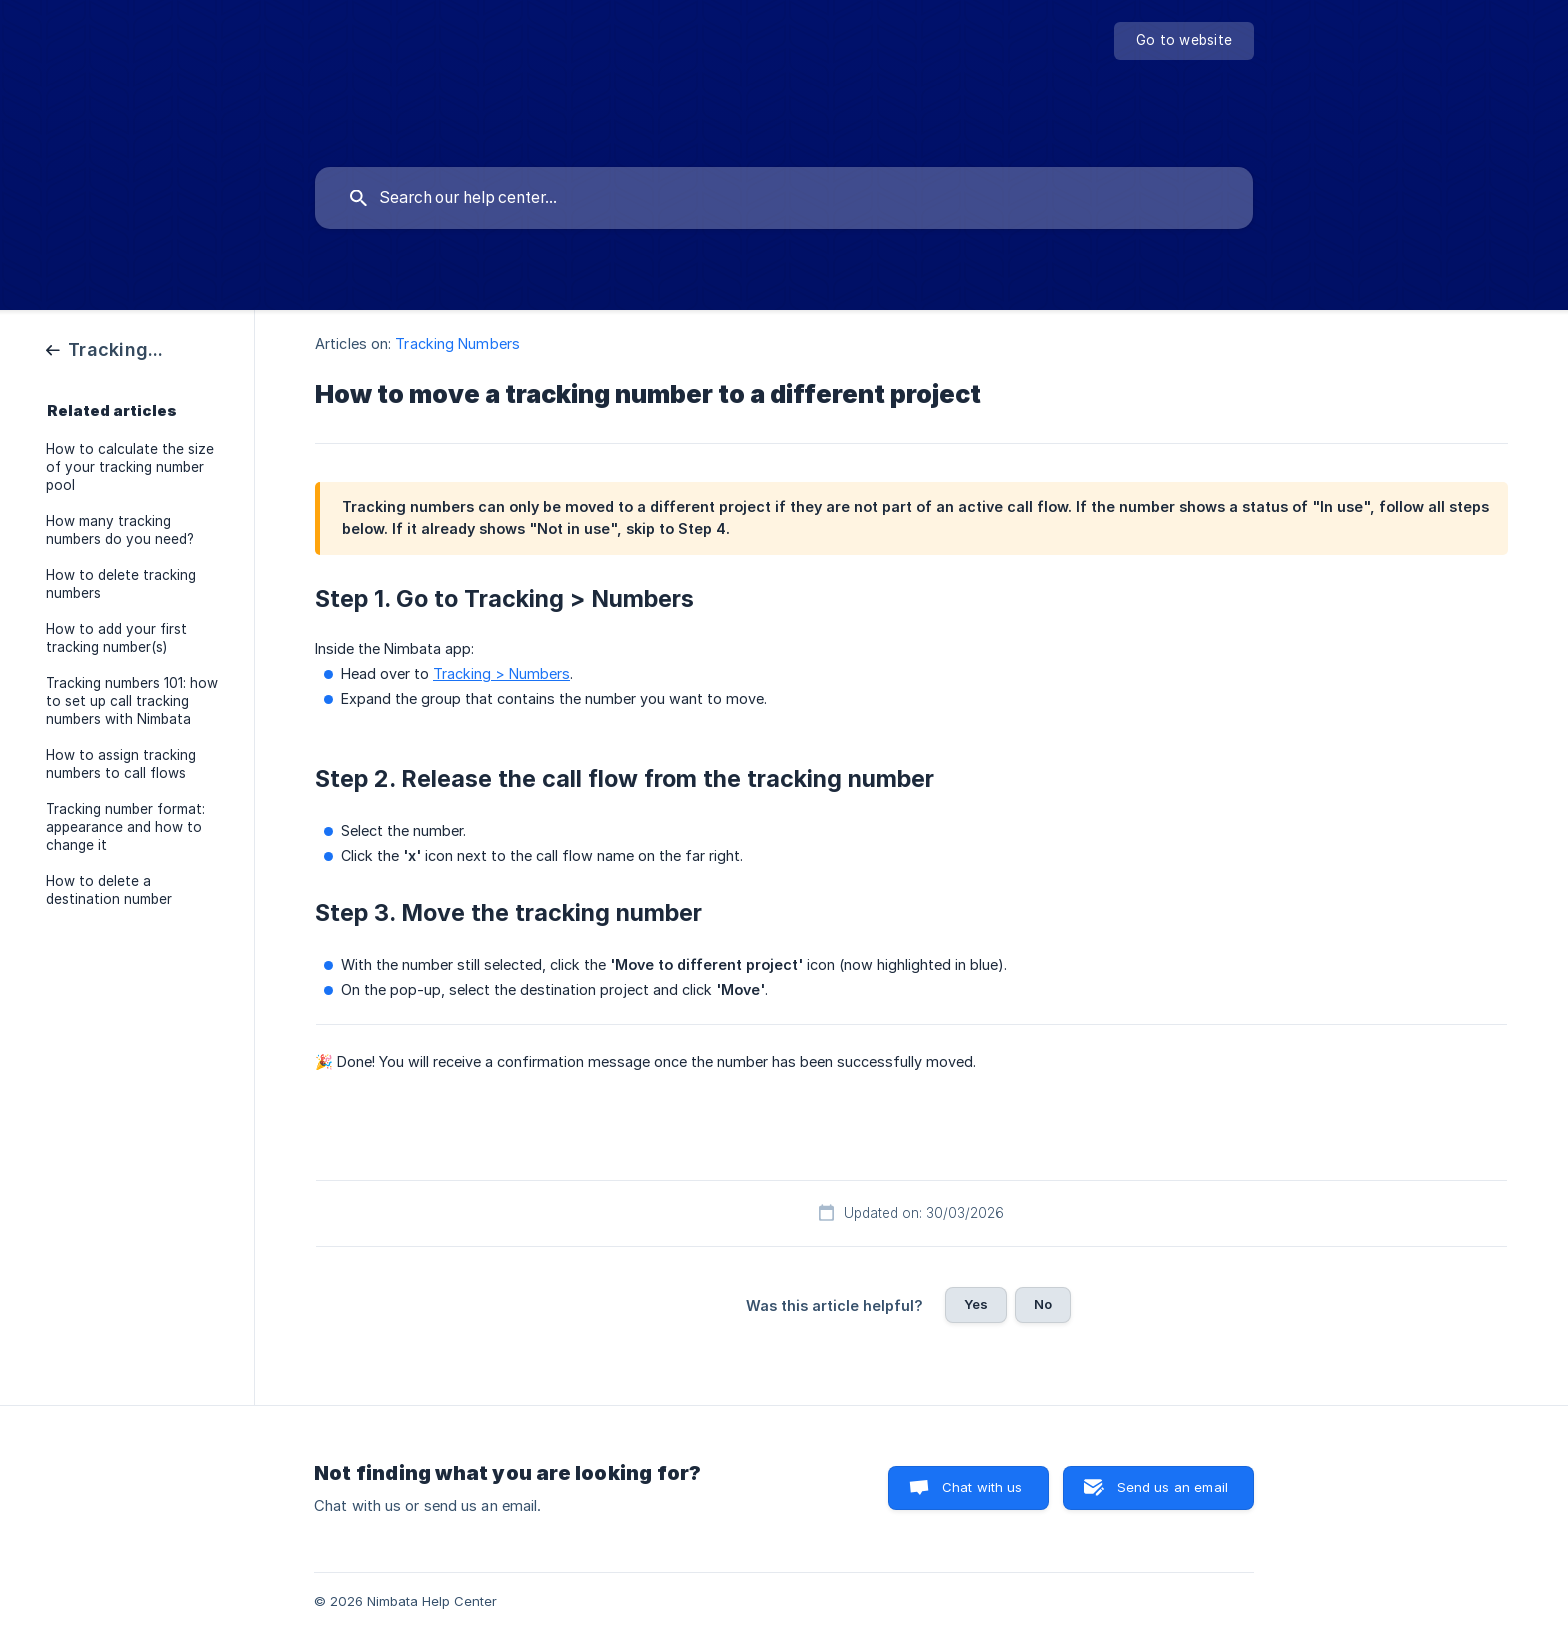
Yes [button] (976, 1304)
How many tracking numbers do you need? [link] (120, 530)
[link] (107, 348)
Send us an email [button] (1172, 1487)
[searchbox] (784, 198)
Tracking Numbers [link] (457, 343)
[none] (1184, 41)
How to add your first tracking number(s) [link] (116, 638)
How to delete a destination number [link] (109, 890)
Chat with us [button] (982, 1487)
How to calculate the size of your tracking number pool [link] (130, 467)
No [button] (1043, 1304)
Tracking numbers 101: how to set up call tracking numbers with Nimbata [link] (132, 701)
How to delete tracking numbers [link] (121, 584)
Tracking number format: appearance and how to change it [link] (125, 827)
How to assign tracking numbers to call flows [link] (121, 764)
